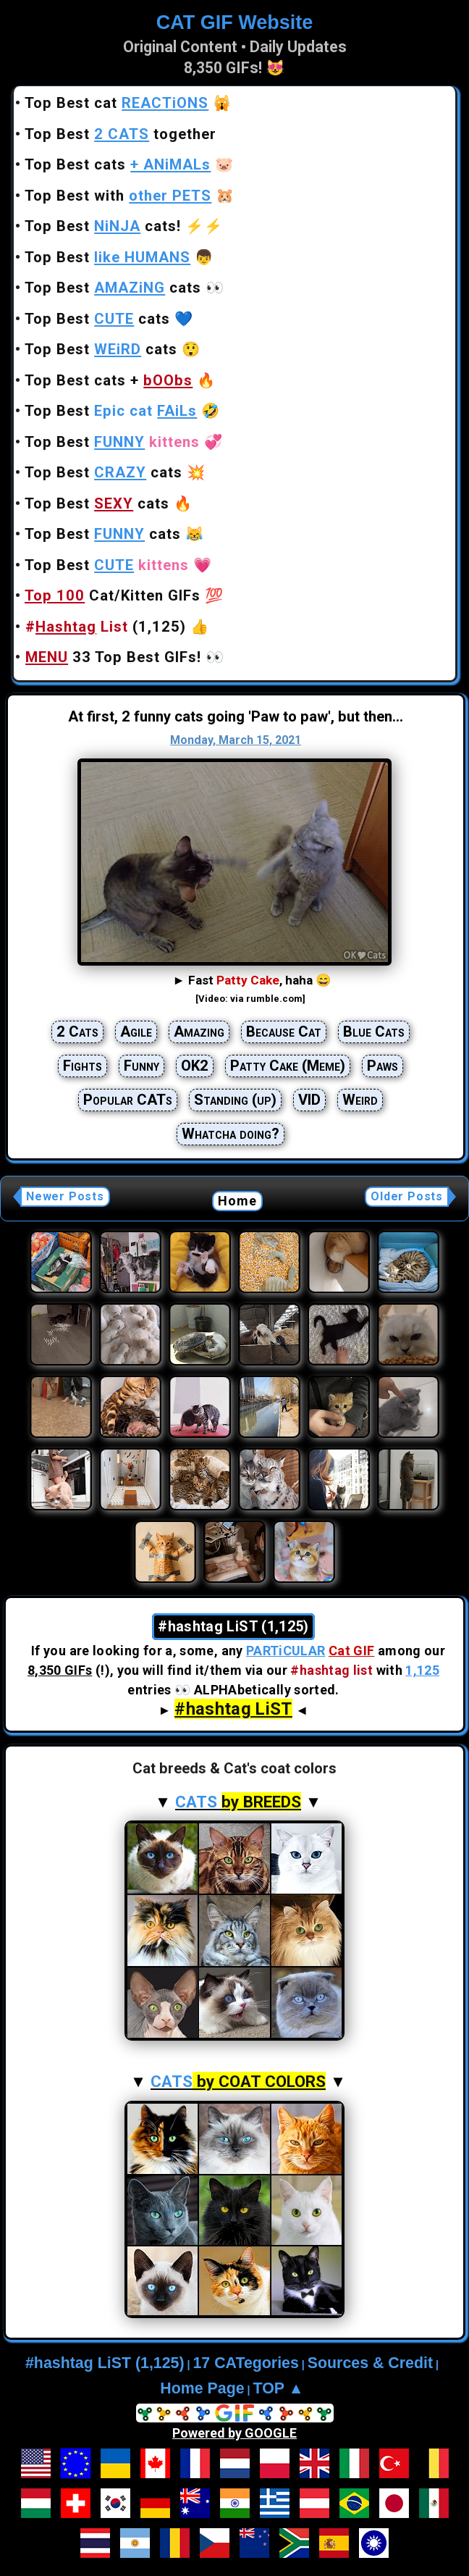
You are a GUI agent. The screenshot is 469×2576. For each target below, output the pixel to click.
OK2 (194, 1065)
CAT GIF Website (234, 22)
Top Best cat (116, 103)
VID (309, 1099)
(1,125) (105, 626)
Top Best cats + (109, 380)
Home (238, 1200)
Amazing (199, 1031)
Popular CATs (127, 1099)
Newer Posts (65, 1196)
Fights (82, 1065)
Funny (141, 1065)
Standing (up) (235, 1099)
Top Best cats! (103, 226)
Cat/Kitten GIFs (112, 595)
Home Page (202, 2388)
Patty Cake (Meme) (287, 1065)
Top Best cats (118, 164)
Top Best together (120, 134)
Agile (136, 1031)
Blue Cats (374, 1031)
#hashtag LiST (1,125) (105, 2363)
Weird (360, 1099)
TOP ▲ (278, 2388)
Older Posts (407, 1196)
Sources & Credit (370, 2363)
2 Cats (77, 1031)
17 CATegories (245, 2363)
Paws (382, 1065)
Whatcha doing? (230, 1133)
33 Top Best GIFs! (113, 657)
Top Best (107, 257)
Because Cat (283, 1031)
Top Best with (118, 195)
